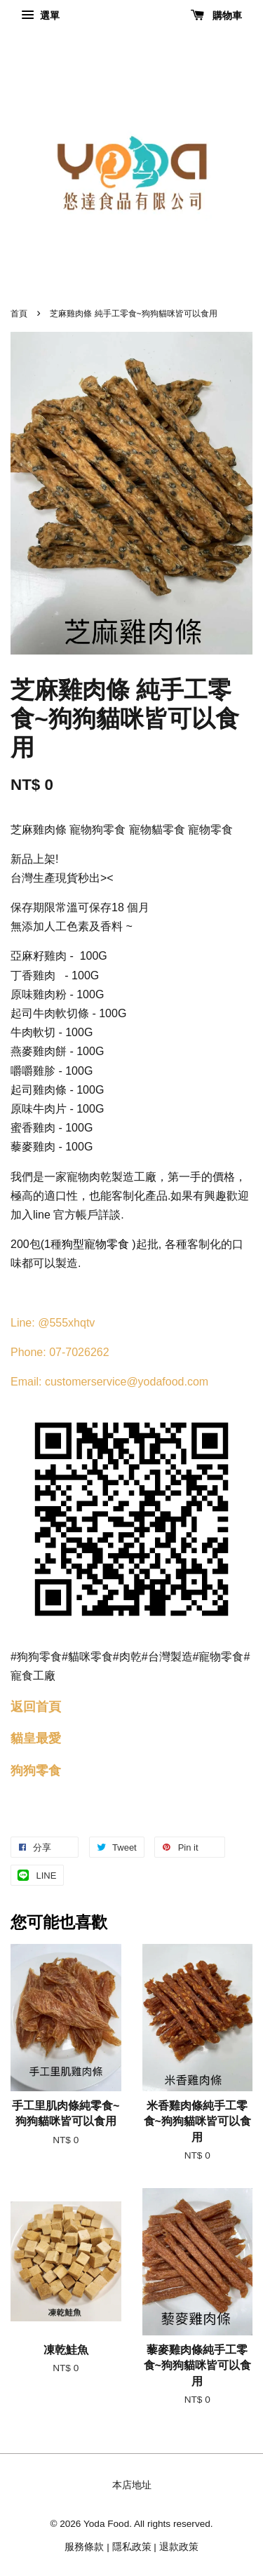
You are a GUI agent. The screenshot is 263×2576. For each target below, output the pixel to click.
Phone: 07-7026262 (60, 1352)
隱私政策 (131, 2547)
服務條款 (84, 2547)
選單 (40, 15)
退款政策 (178, 2547)
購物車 (216, 15)
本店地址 (131, 2485)
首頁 (19, 313)
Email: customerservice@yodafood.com (109, 1382)
